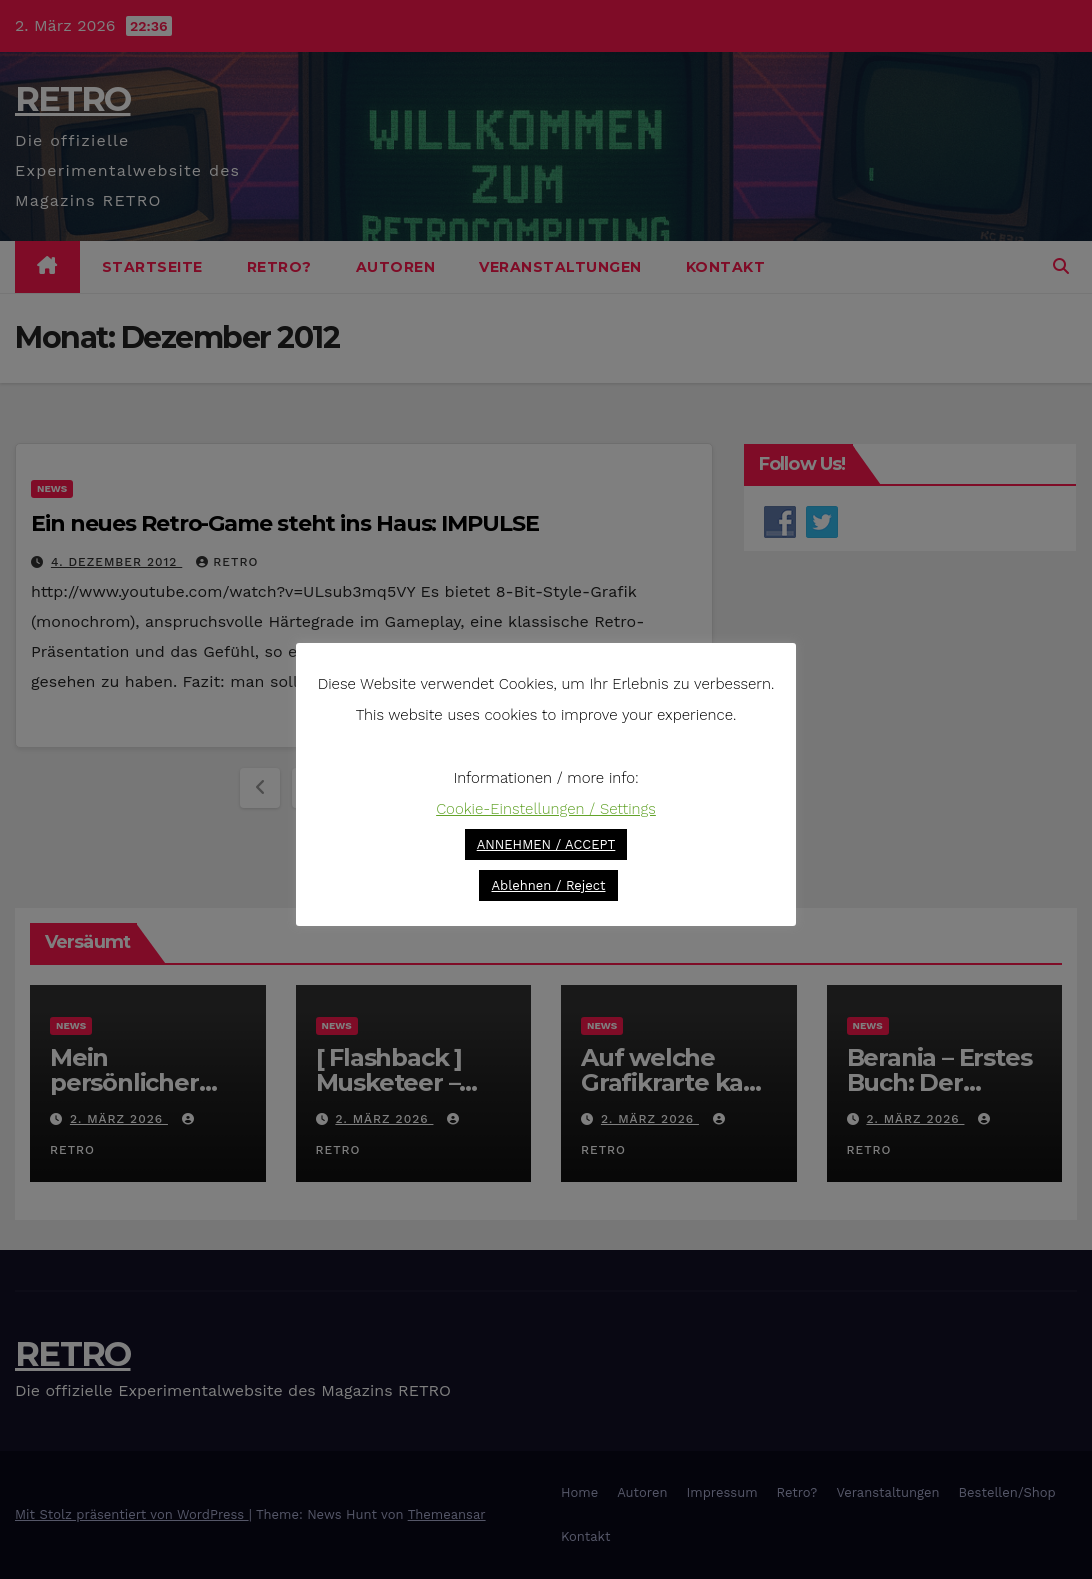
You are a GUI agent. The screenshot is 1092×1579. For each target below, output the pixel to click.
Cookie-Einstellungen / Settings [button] (546, 809)
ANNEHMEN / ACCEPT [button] (546, 844)
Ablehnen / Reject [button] (548, 885)
